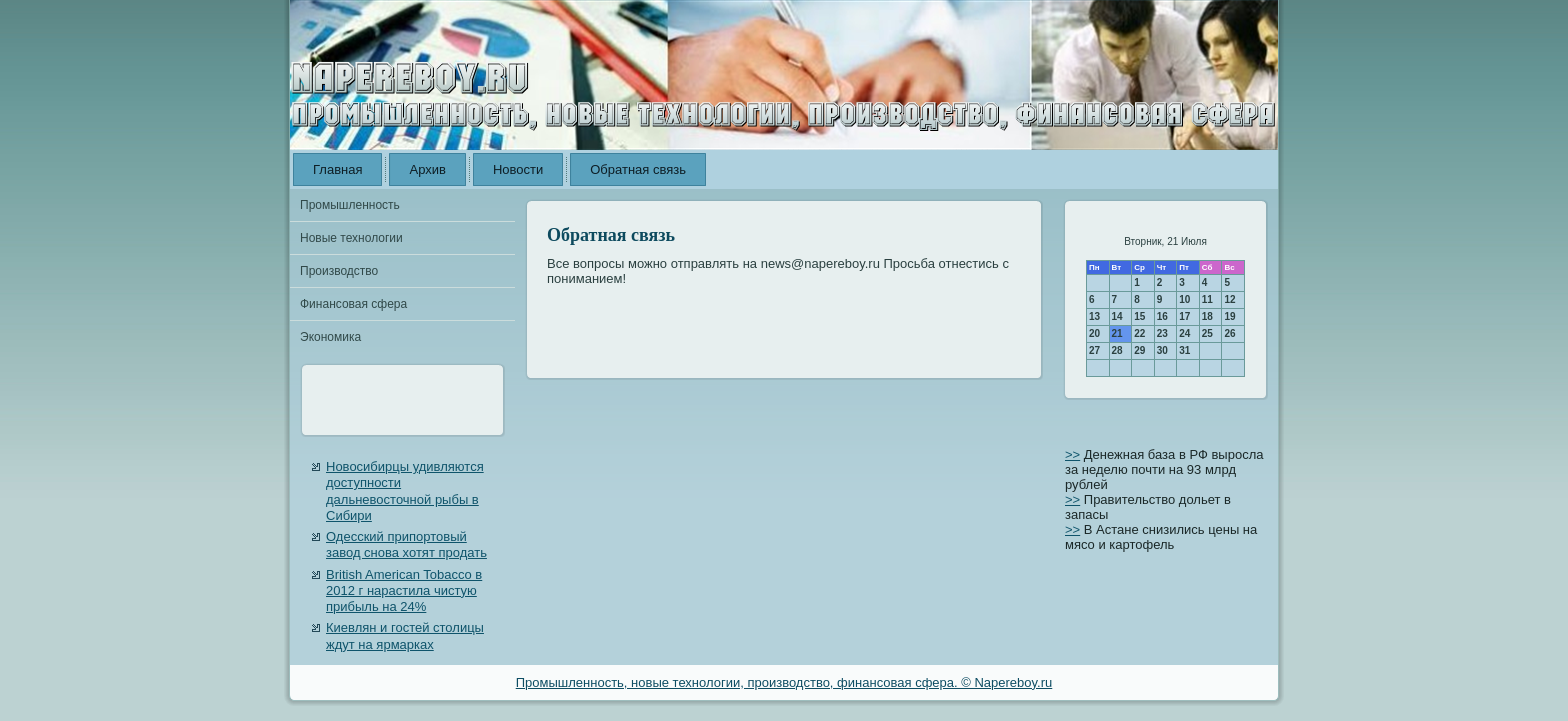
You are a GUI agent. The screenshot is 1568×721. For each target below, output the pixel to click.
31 (1184, 350)
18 (1207, 316)
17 (1184, 316)
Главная (337, 169)
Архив (427, 169)
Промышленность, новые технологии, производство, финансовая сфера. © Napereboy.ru (784, 682)
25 (1207, 333)
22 (1139, 333)
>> (1072, 454)
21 (1117, 333)
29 (1139, 350)
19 (1229, 316)
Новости (518, 169)
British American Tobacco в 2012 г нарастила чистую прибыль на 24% (404, 591)
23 (1162, 333)
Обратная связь (638, 169)
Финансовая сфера (353, 304)
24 (1184, 333)
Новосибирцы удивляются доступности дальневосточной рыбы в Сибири (405, 491)
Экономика (330, 337)
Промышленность (350, 205)
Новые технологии (351, 238)
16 (1162, 316)
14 (1117, 316)
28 (1117, 350)
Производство (339, 271)
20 (1094, 333)
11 (1207, 299)
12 (1229, 299)
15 (1139, 316)
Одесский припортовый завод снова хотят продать (406, 544)
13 (1094, 316)
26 (1229, 333)
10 (1184, 299)
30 (1162, 350)
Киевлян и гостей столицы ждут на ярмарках (405, 635)
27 (1094, 350)
